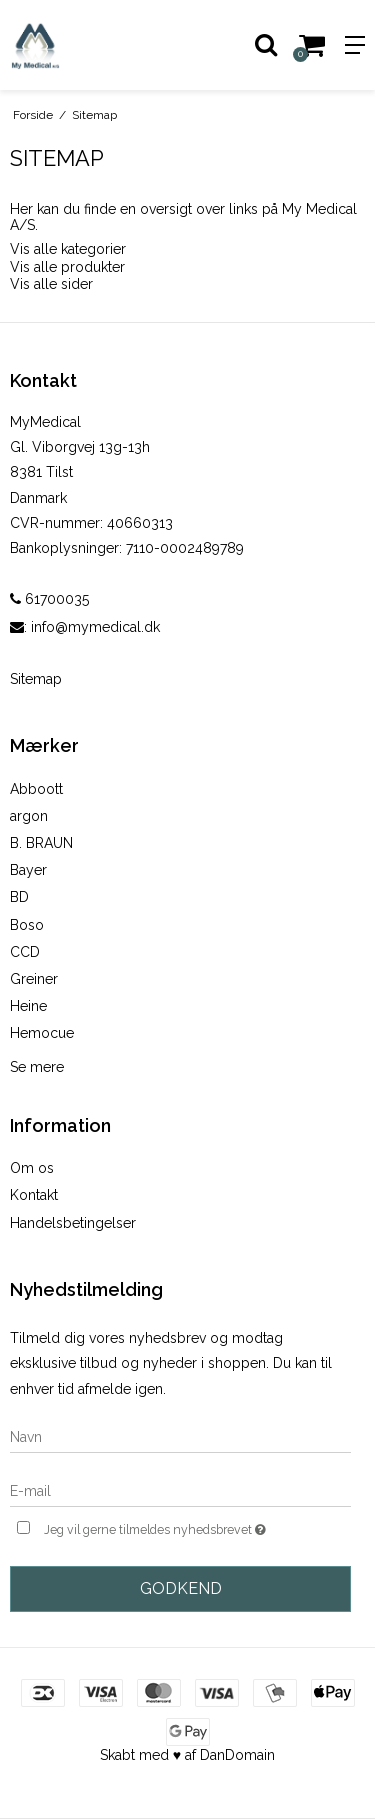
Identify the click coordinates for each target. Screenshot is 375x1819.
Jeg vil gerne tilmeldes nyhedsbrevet (173, 1527)
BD (19, 897)
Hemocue (42, 1033)
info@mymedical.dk (95, 627)
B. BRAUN (41, 843)
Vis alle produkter (67, 267)
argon (29, 816)
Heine (28, 1006)
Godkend (181, 1588)
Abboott (36, 789)
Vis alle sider (51, 284)
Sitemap (36, 679)
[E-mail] (180, 1490)
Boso (27, 925)
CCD (25, 952)
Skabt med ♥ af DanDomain (187, 1755)
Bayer (28, 870)
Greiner (34, 979)
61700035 (49, 599)
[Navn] (180, 1436)
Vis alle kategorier (68, 249)
